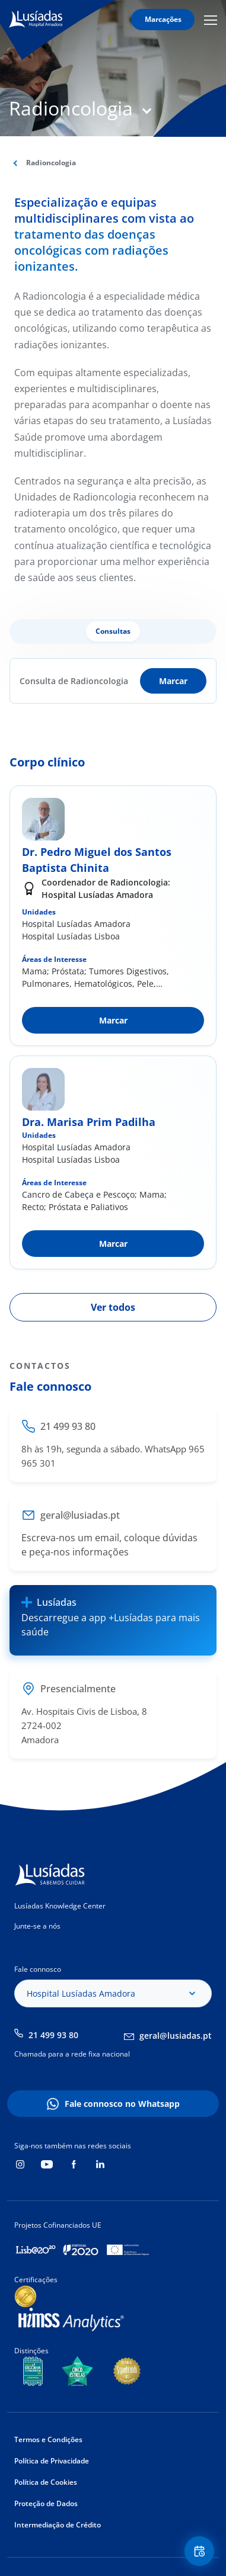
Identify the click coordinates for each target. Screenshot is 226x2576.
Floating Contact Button (201, 2551)
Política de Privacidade (51, 2461)
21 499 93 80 (53, 2035)
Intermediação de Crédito (57, 2525)
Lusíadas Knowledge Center (60, 1906)
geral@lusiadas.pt (175, 2035)
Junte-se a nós (37, 1926)
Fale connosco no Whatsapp (122, 2103)
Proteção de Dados (46, 2503)
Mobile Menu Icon (210, 19)
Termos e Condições (48, 2439)
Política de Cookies (45, 2482)
